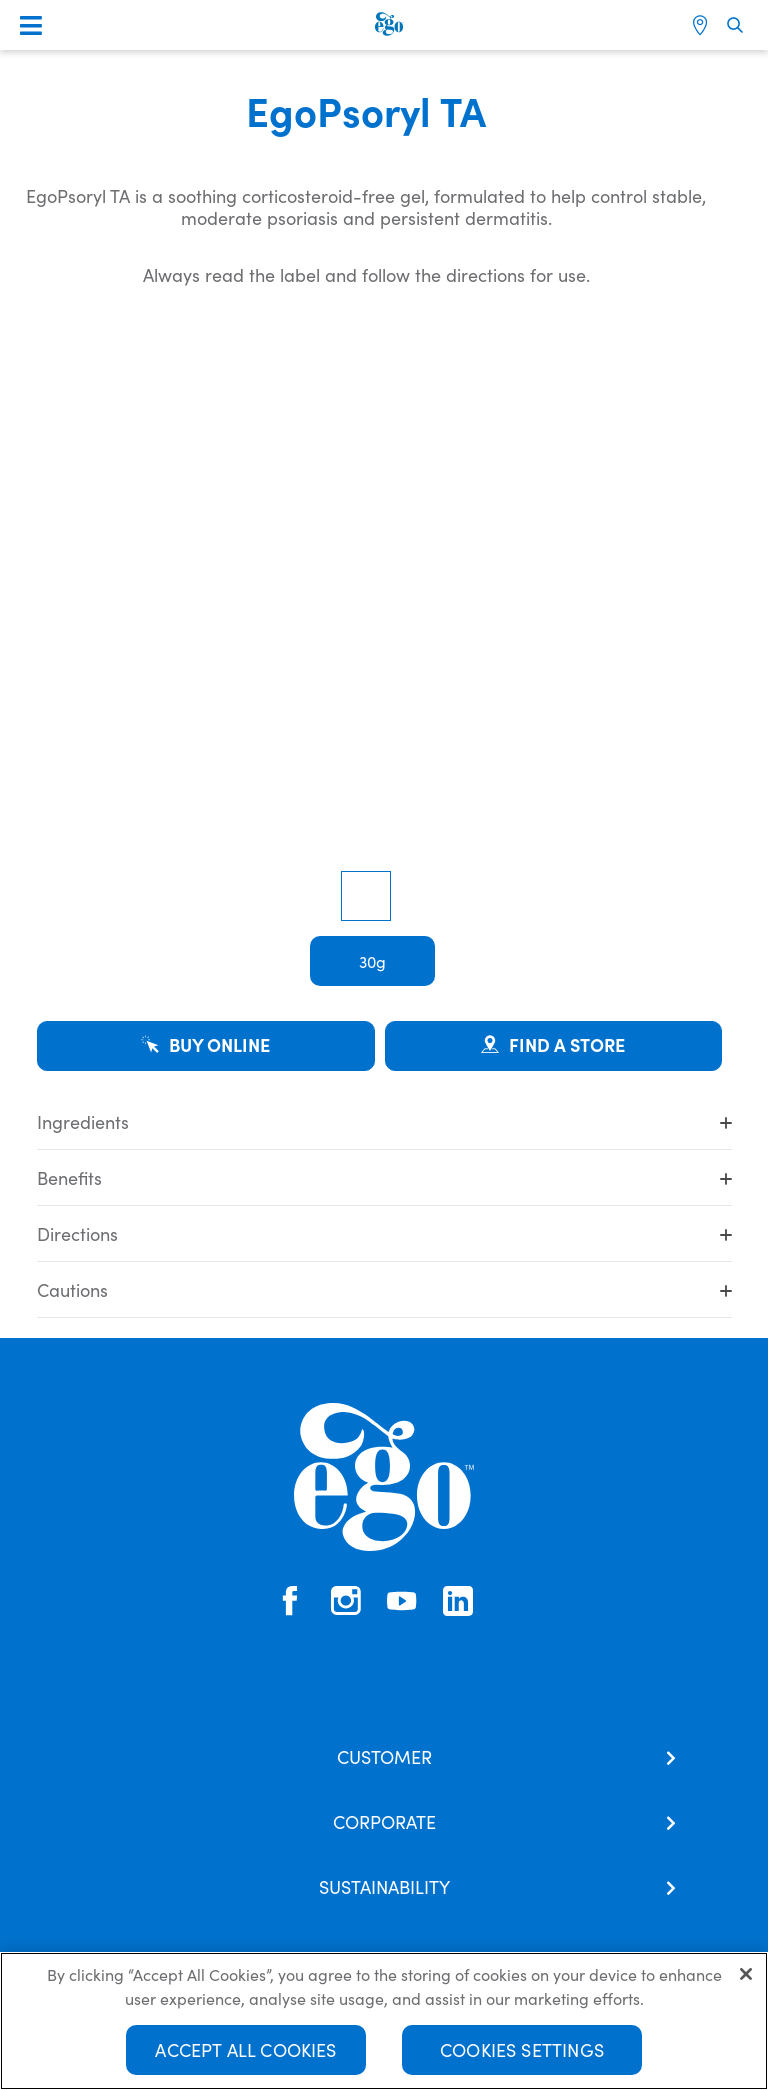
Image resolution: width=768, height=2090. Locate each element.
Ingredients (384, 1121)
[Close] (746, 1974)
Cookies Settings (522, 2049)
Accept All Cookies (245, 2049)
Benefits (384, 1177)
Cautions (384, 1289)
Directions (384, 1233)
